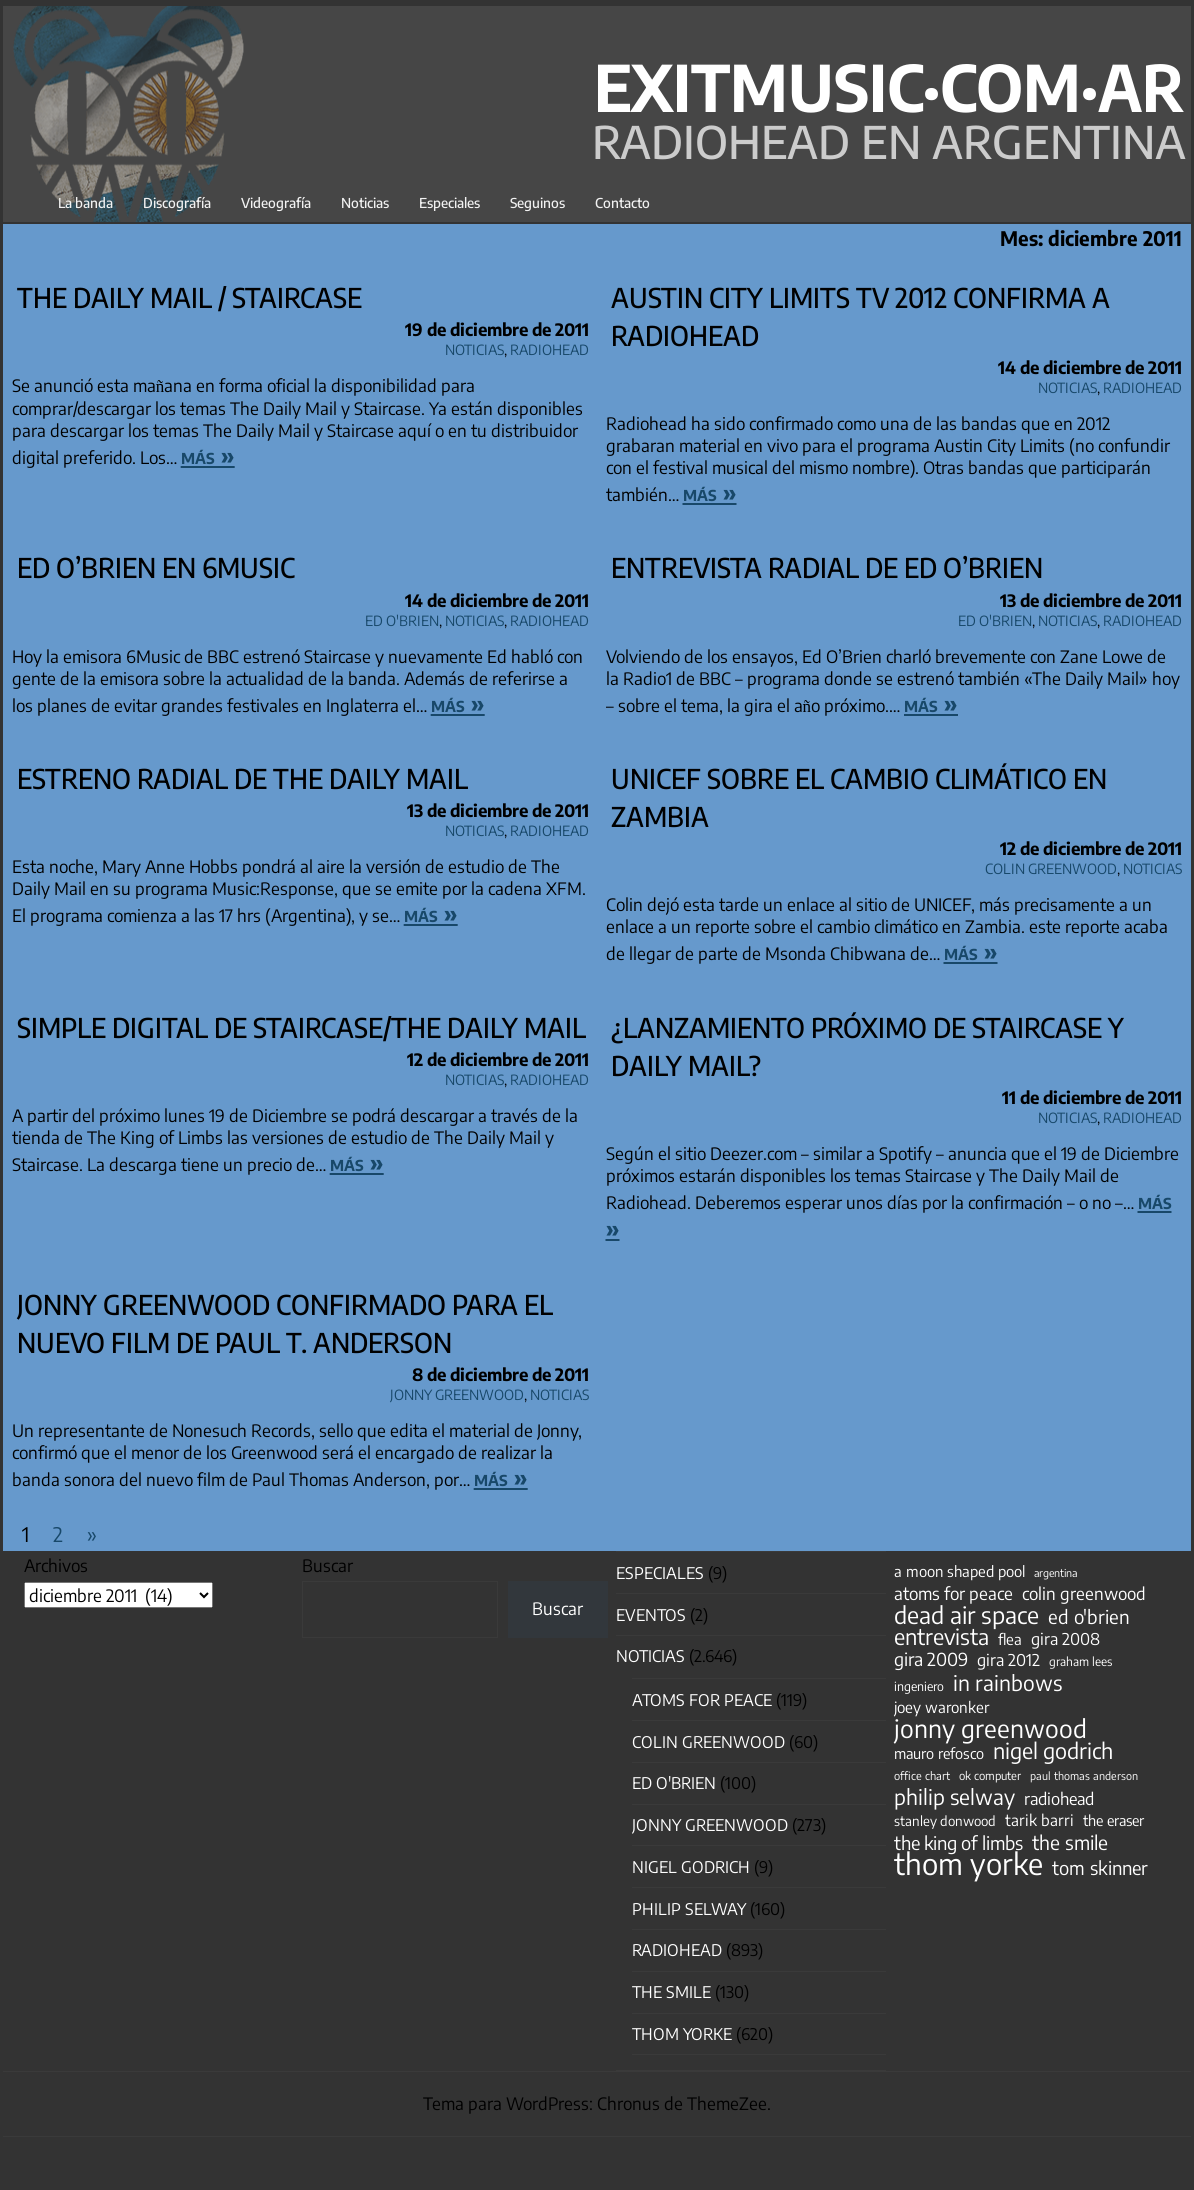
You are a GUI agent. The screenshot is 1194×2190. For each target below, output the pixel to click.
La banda (85, 202)
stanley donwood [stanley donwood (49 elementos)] (945, 1820)
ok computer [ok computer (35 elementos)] (990, 1775)
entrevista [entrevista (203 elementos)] (941, 1637)
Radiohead (549, 346)
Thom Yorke (682, 2034)
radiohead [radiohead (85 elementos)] (1059, 1799)
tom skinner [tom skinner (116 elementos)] (1100, 1868)
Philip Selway (689, 1909)
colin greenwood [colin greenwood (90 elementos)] (1084, 1594)
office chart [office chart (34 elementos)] (922, 1775)
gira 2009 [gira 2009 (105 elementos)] (931, 1659)
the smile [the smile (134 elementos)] (1070, 1842)
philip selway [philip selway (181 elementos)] (954, 1797)
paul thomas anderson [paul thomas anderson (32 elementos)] (1084, 1775)
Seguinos (537, 202)
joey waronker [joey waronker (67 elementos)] (941, 1706)
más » (208, 455)
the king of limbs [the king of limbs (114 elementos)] (958, 1843)
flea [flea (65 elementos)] (1010, 1639)
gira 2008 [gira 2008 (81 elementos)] (1065, 1639)
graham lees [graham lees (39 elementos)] (1080, 1661)
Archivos (56, 1565)
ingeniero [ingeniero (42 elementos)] (919, 1686)
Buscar (327, 1565)
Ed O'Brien (402, 617)
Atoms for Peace (702, 1700)
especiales (660, 1573)
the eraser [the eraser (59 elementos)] (1113, 1820)
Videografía (276, 202)
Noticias (365, 202)
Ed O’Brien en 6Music (156, 567)
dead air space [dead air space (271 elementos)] (966, 1615)
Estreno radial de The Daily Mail (242, 778)
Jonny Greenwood (457, 1391)
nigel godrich (691, 1867)
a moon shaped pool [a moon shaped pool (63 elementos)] (959, 1571)
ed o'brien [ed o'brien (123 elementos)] (1089, 1617)
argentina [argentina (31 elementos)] (1055, 1572)
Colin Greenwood (1051, 865)
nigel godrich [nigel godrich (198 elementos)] (1053, 1751)
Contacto (622, 202)
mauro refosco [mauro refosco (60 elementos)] (939, 1753)
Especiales (449, 202)
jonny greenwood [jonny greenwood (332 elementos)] (990, 1728)
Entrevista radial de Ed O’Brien (827, 567)
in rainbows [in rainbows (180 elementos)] (1007, 1683)
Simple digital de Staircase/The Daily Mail (301, 1027)
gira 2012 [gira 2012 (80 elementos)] (1008, 1660)
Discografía (177, 202)
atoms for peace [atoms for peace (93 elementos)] (953, 1593)
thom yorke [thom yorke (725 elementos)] (968, 1863)
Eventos (651, 1615)
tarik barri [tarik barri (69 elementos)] (1039, 1819)
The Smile (671, 1992)
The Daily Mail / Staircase (189, 297)
